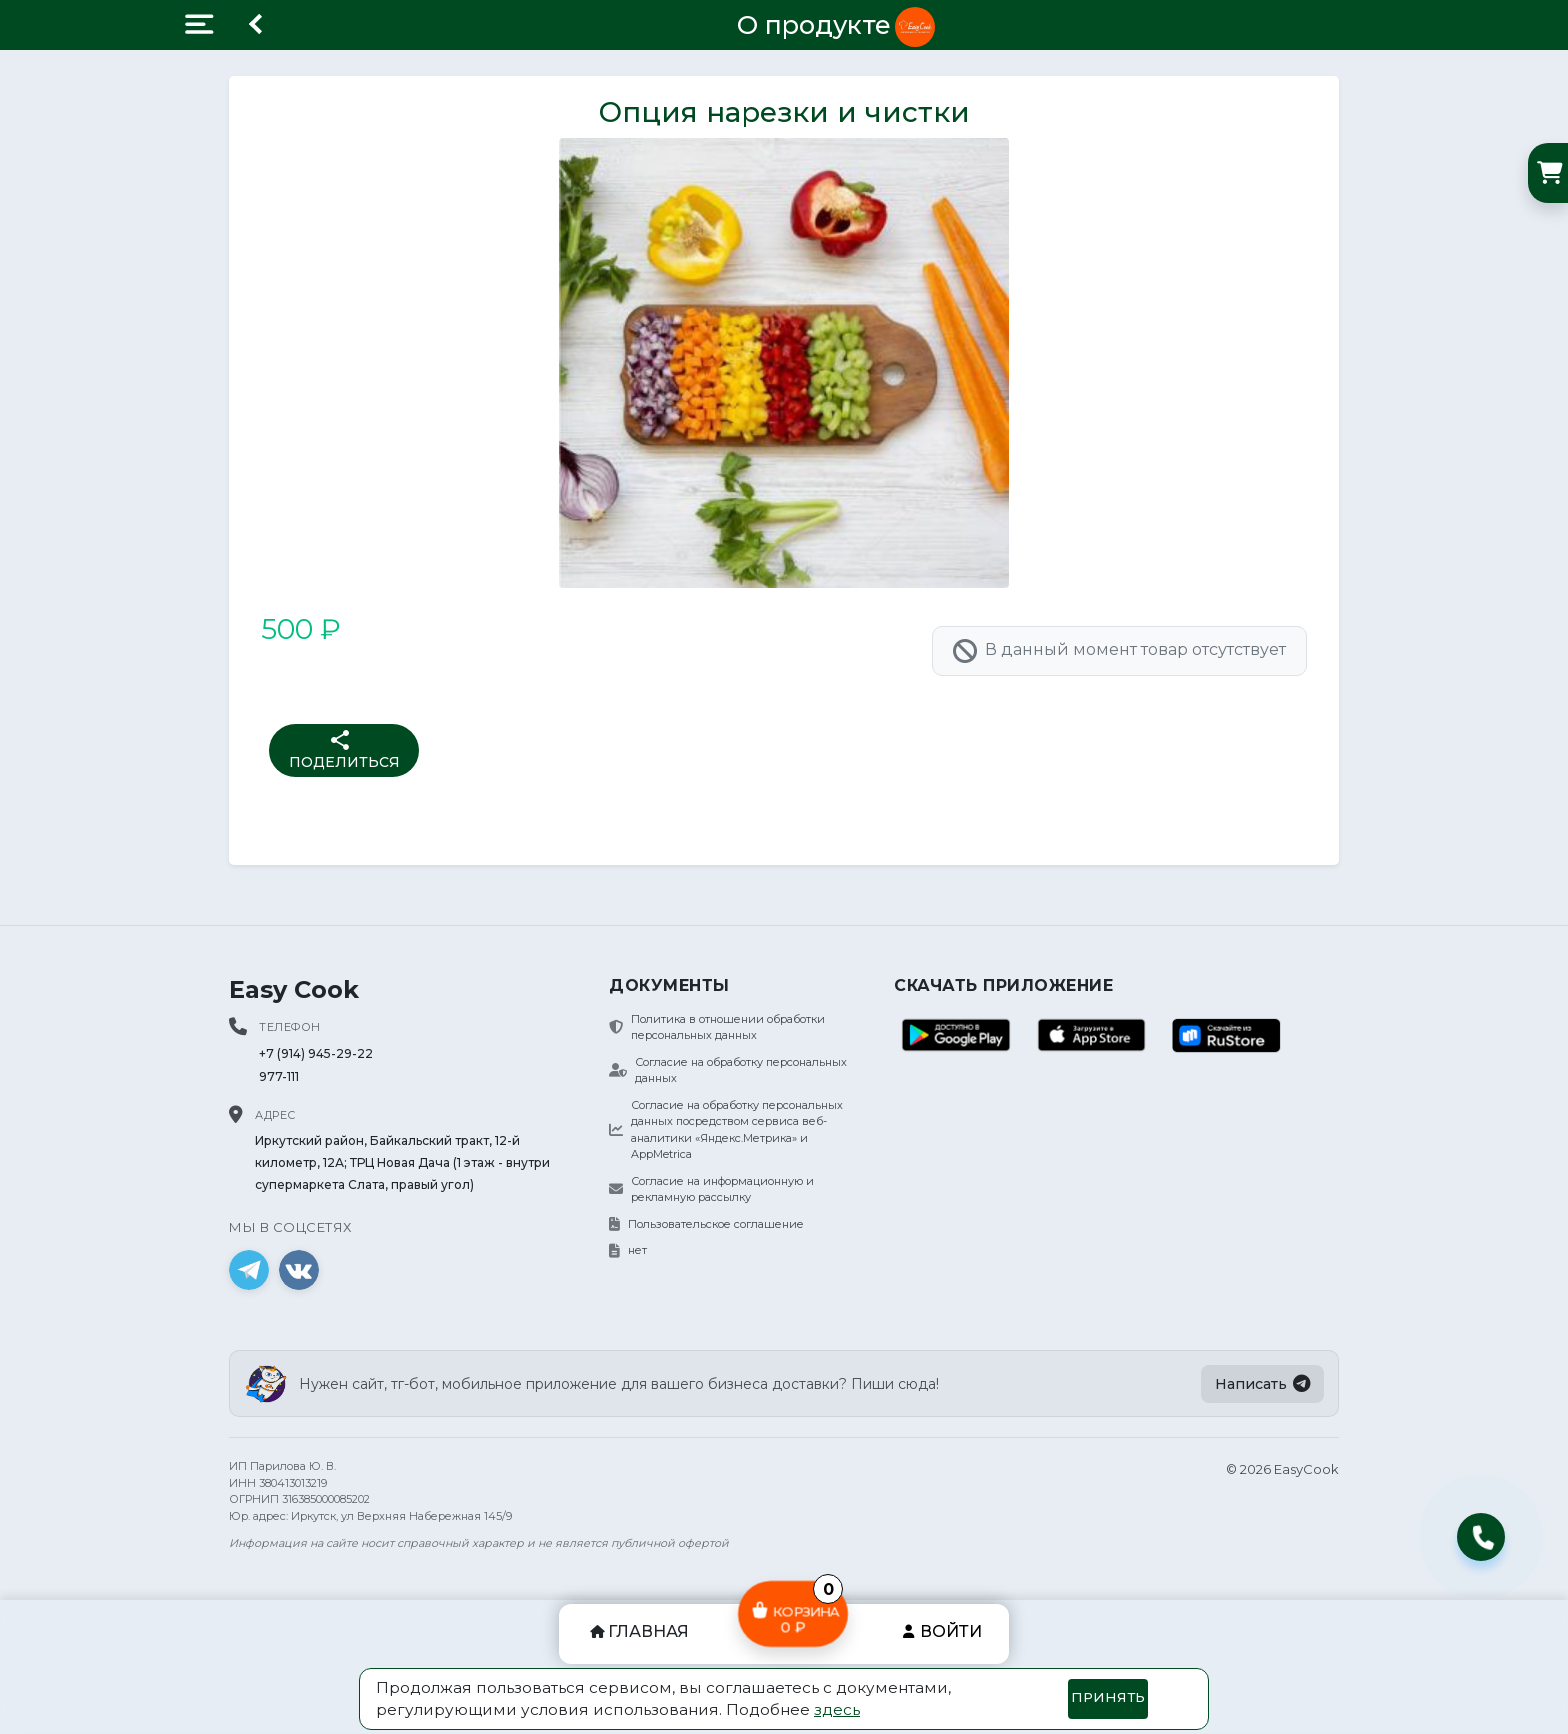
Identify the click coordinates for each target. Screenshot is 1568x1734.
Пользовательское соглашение (706, 1224)
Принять (1108, 1697)
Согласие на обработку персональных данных (728, 1070)
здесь (837, 1709)
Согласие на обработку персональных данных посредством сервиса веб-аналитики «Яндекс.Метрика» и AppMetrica (726, 1130)
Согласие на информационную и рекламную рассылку (711, 1189)
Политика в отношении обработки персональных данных (717, 1027)
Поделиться (344, 749)
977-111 (279, 1076)
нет (628, 1250)
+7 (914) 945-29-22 (316, 1053)
